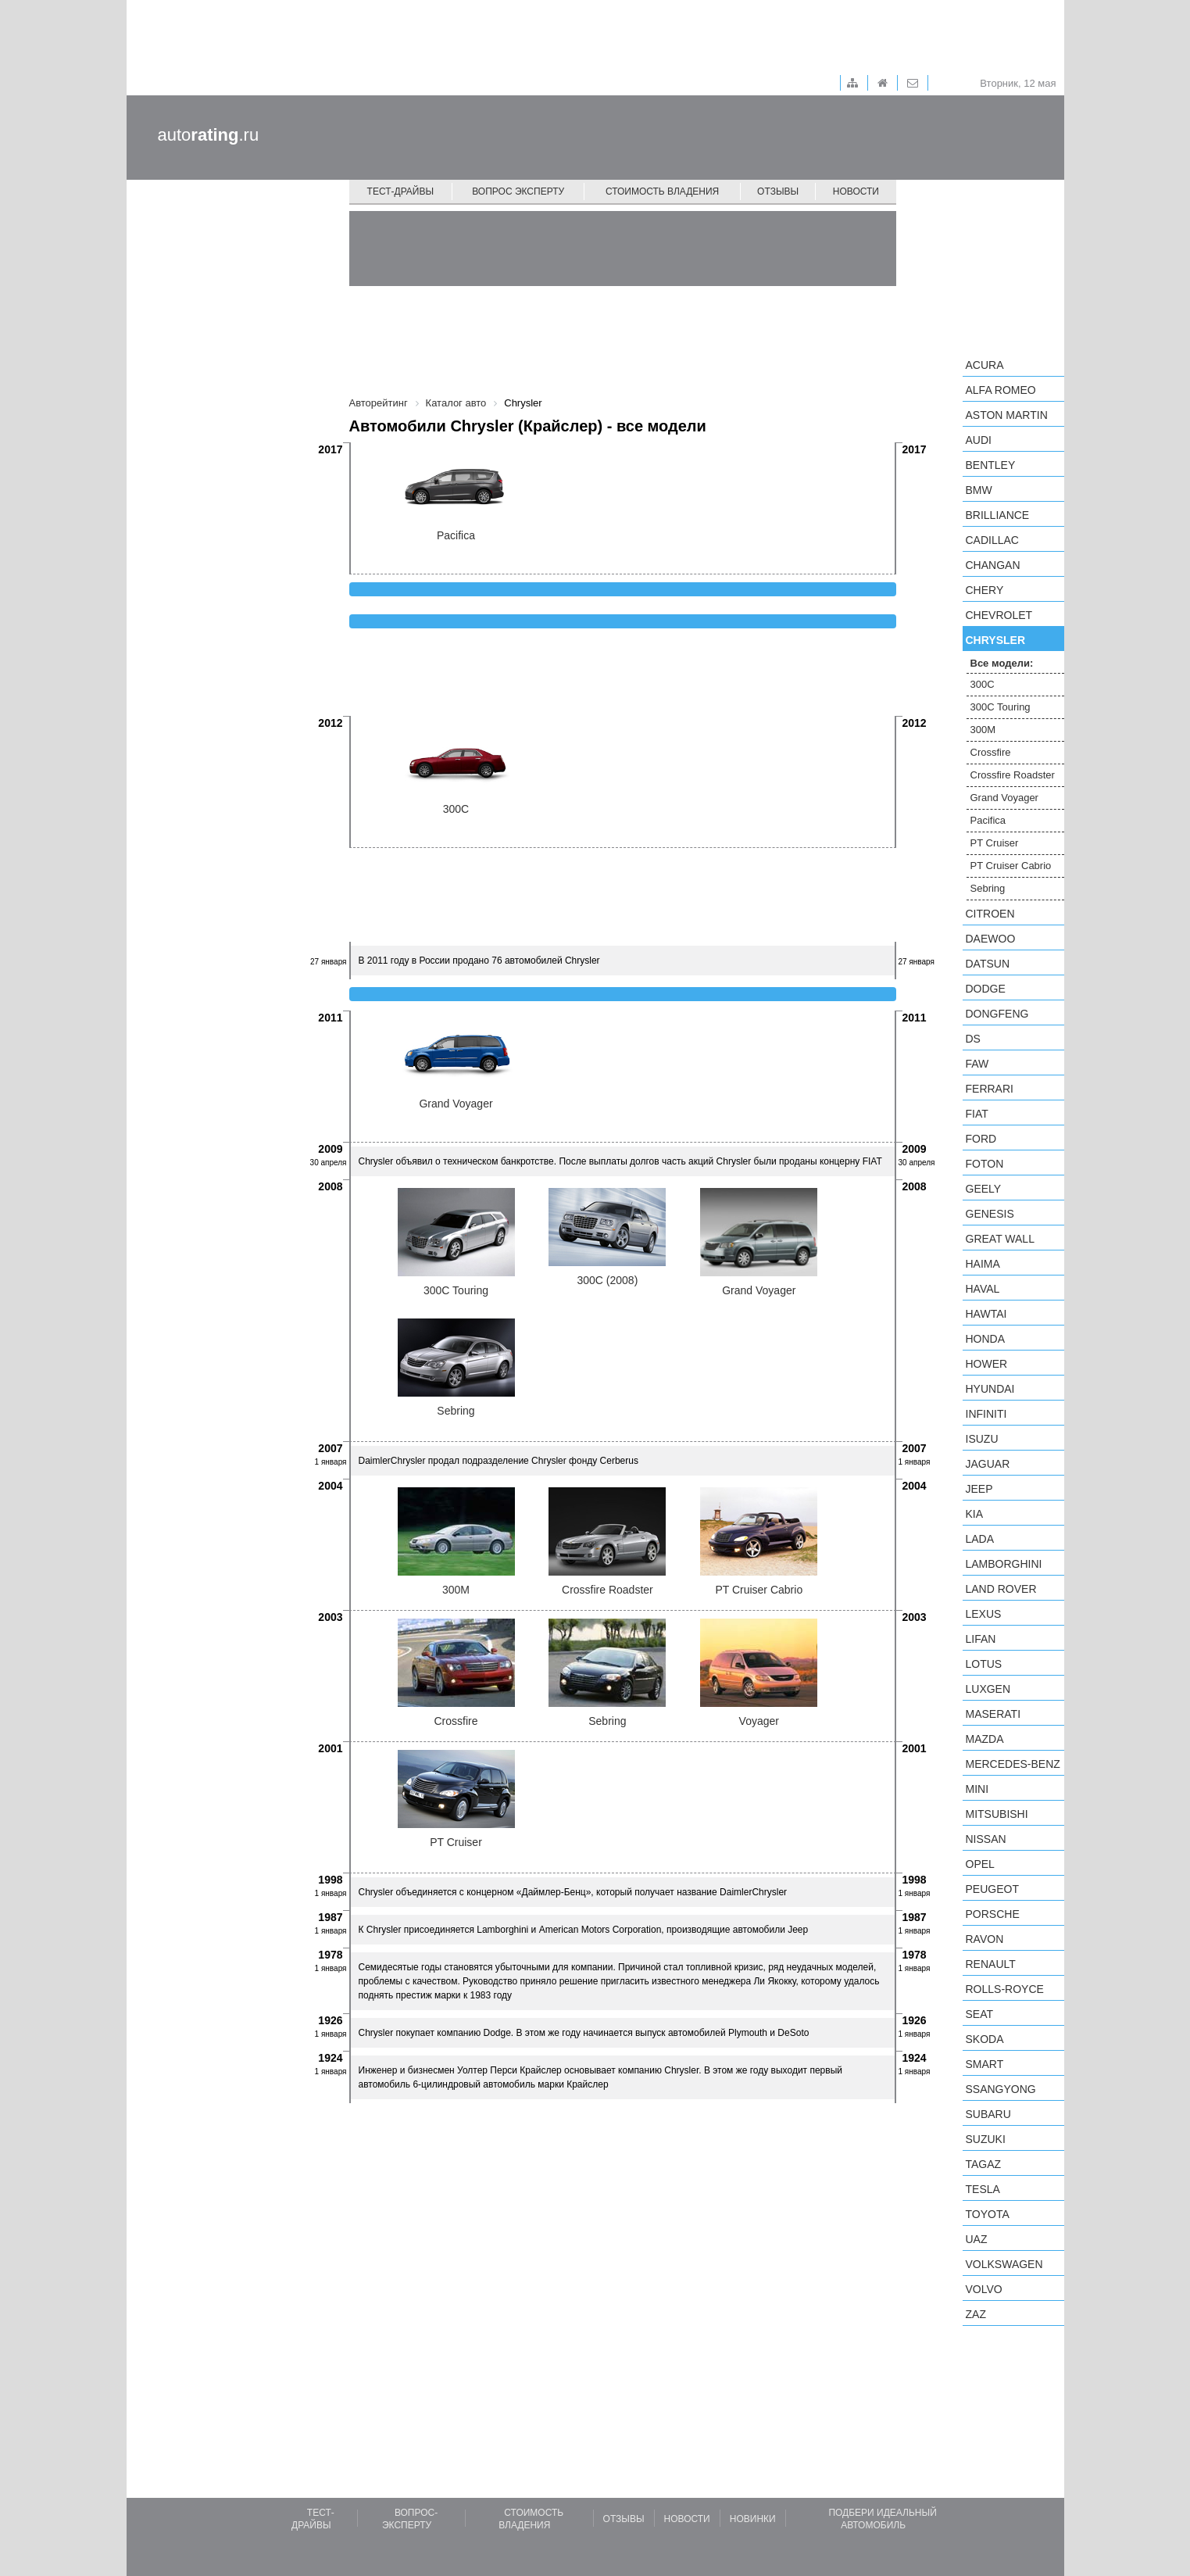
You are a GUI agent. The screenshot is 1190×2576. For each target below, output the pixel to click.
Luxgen (988, 1689)
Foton (985, 1163)
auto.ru (208, 135)
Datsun (988, 963)
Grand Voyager (1004, 797)
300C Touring (1000, 707)
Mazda (985, 1739)
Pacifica (988, 820)
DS (973, 1038)
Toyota (988, 2214)
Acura (985, 365)
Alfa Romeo (1001, 390)
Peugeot (992, 1889)
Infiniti (986, 1414)
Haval (983, 1289)
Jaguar (988, 1464)
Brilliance (998, 515)
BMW (979, 490)
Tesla (983, 2189)
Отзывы (778, 191)
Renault (991, 1964)
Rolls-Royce (1005, 1989)
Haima (983, 1264)
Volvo (984, 2289)
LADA (980, 1539)
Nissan (986, 1839)
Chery (985, 590)
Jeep (979, 1489)
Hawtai (986, 1314)
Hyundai (990, 1389)
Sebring (988, 888)
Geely (984, 1188)
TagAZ (984, 2164)
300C (982, 684)
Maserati (993, 1714)
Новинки (753, 2518)
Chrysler (996, 640)
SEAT (980, 2014)
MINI (977, 1789)
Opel (980, 1864)
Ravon (985, 1939)
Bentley (991, 465)
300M (983, 729)
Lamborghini (1004, 1564)
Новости (856, 191)
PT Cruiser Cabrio (1011, 865)
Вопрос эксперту (518, 191)
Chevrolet (999, 615)
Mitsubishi (997, 1814)
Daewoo (991, 938)
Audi (979, 440)
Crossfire (990, 752)
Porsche (993, 1914)
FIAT (977, 1113)
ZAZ (976, 2314)
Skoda (985, 2039)
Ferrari (989, 1088)
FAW (977, 1063)
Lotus (984, 1664)
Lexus (984, 1614)
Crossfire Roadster (1012, 775)
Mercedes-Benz (1013, 1764)
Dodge (986, 988)
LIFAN (981, 1639)
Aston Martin (1007, 415)
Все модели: (1002, 663)
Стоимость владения (662, 191)
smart (985, 2064)
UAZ (977, 2239)
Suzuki (986, 2139)
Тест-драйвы (400, 191)
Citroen (990, 913)
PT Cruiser (994, 843)
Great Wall (1000, 1239)
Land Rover (1001, 1589)
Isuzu (982, 1439)
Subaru (988, 2114)
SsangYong (1001, 2089)
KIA (975, 1514)
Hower (987, 1364)
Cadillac (992, 540)
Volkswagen (1004, 2264)
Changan (993, 565)
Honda (986, 1339)
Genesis (990, 1214)
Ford (981, 1138)
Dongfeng (997, 1013)
